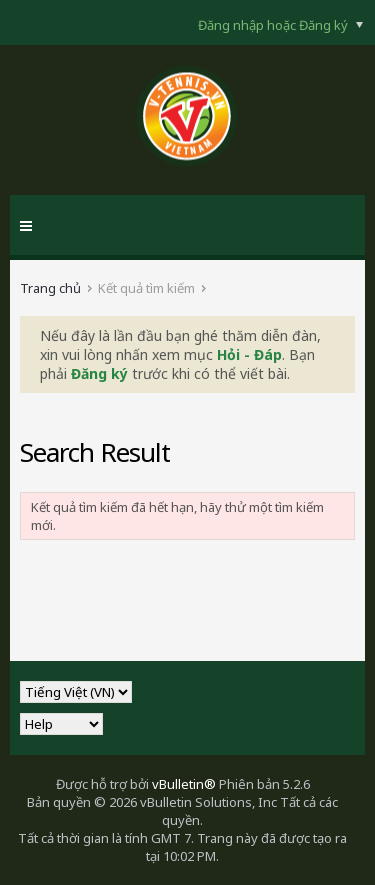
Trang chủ (50, 288)
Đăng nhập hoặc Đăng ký (280, 25)
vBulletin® (184, 784)
